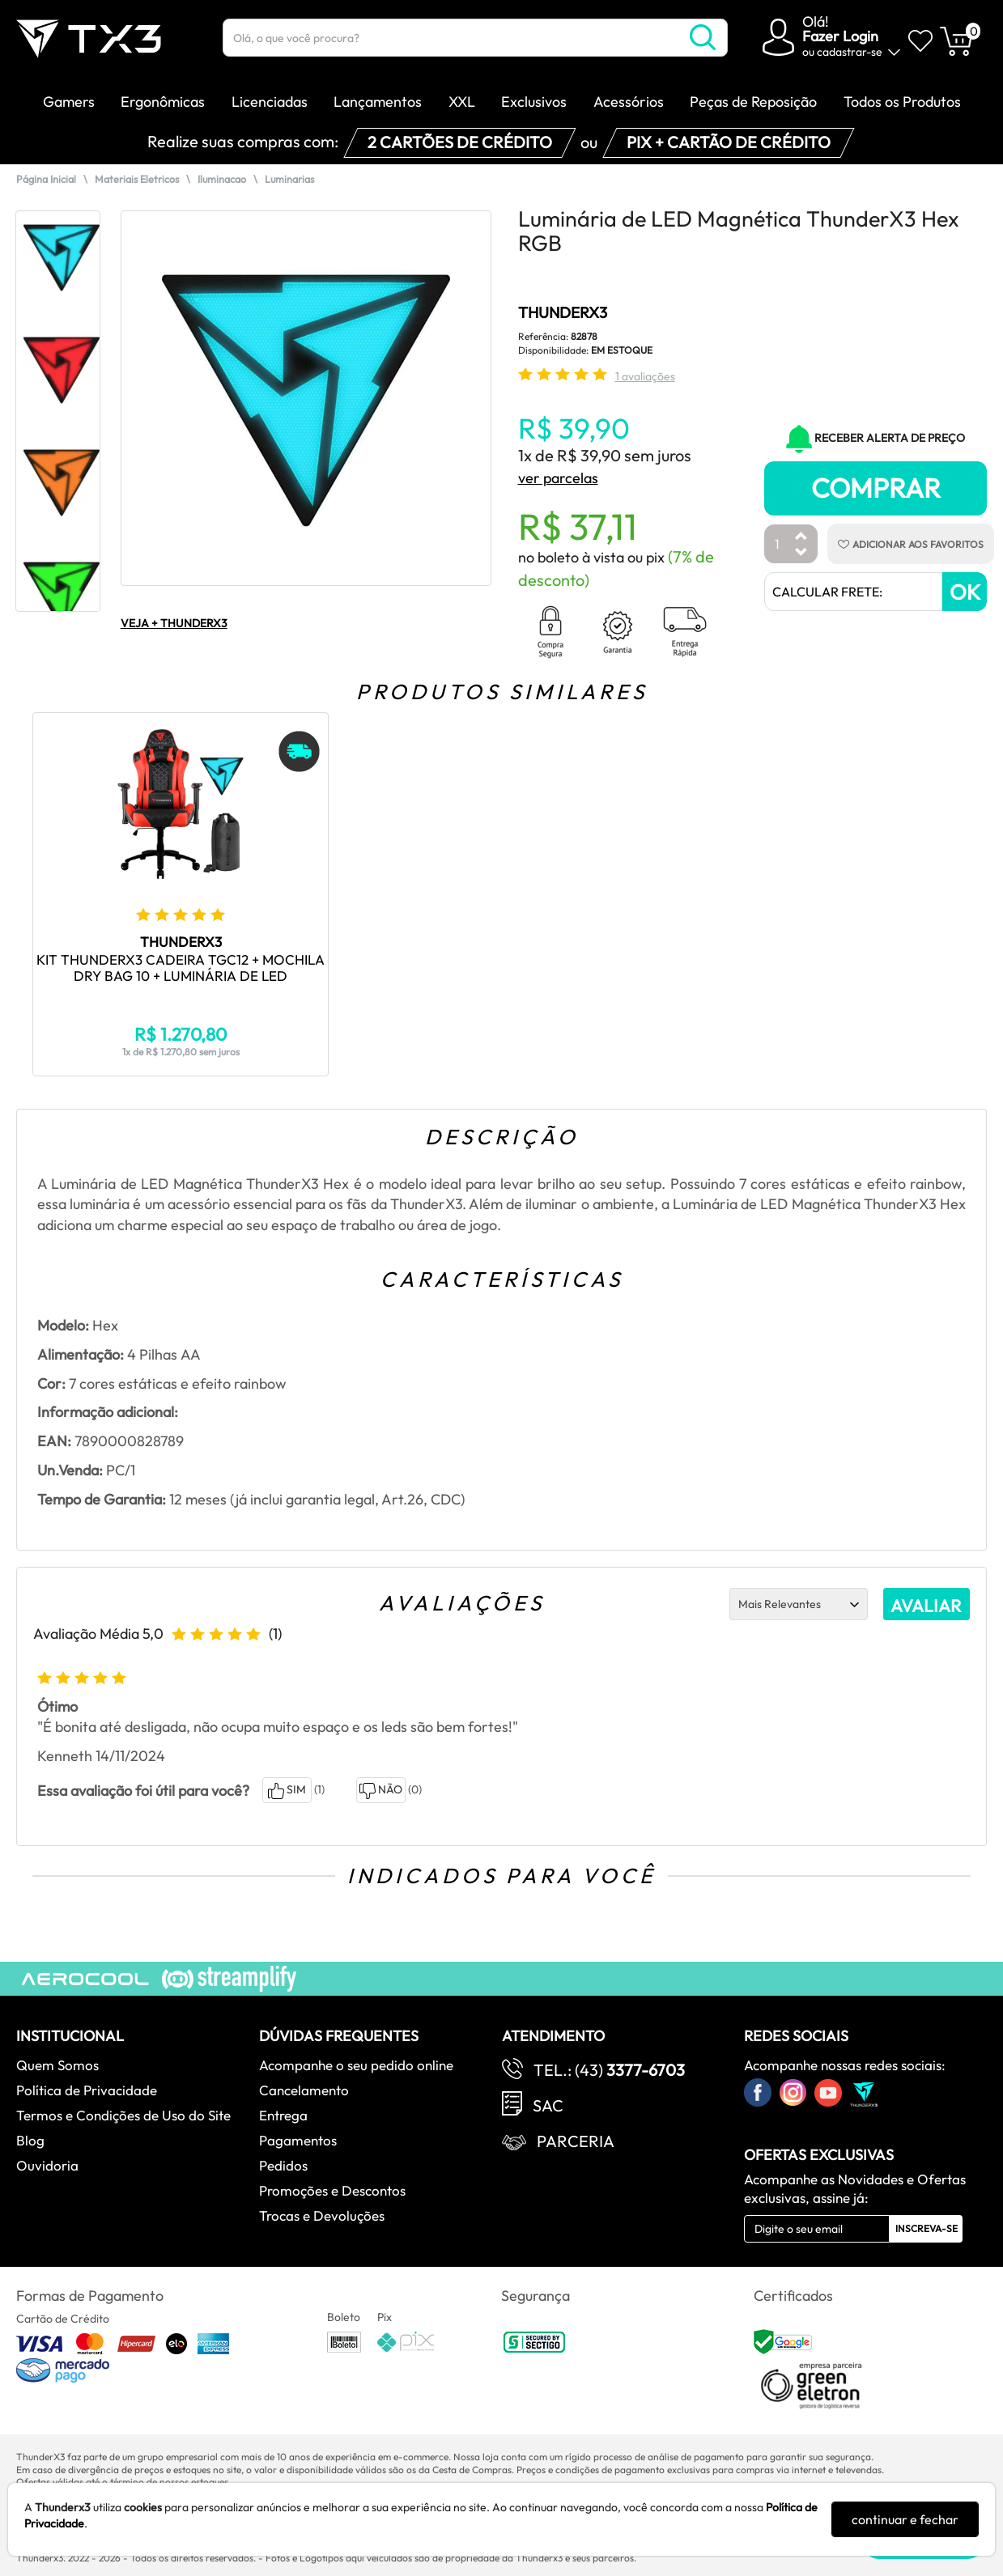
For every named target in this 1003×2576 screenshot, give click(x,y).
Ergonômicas (163, 101)
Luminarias (289, 178)
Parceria (575, 2141)
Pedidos (283, 2165)
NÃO (380, 1790)
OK (965, 592)
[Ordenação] (798, 1604)
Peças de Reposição (753, 101)
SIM (287, 1790)
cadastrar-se (849, 52)
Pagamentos (298, 2140)
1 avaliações (645, 376)
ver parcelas (558, 478)
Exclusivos (534, 101)
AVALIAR (926, 1605)
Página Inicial (46, 178)
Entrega (283, 2115)
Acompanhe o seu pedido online (356, 2064)
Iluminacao (222, 178)
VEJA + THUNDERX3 (174, 623)
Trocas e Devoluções (322, 2215)
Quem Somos (57, 2064)
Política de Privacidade (86, 2090)
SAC (548, 2105)
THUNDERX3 (562, 312)
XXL (461, 101)
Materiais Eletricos (137, 178)
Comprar (876, 488)
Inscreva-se (926, 2228)
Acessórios (628, 101)
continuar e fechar (905, 2519)
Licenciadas (270, 101)
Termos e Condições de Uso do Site (123, 2115)
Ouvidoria (47, 2165)
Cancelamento (304, 2090)
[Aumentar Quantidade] (801, 537)
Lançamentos (378, 101)
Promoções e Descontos (332, 2190)
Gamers (69, 101)
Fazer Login (840, 36)
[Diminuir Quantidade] (801, 553)
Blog (30, 2140)
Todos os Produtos (902, 101)
